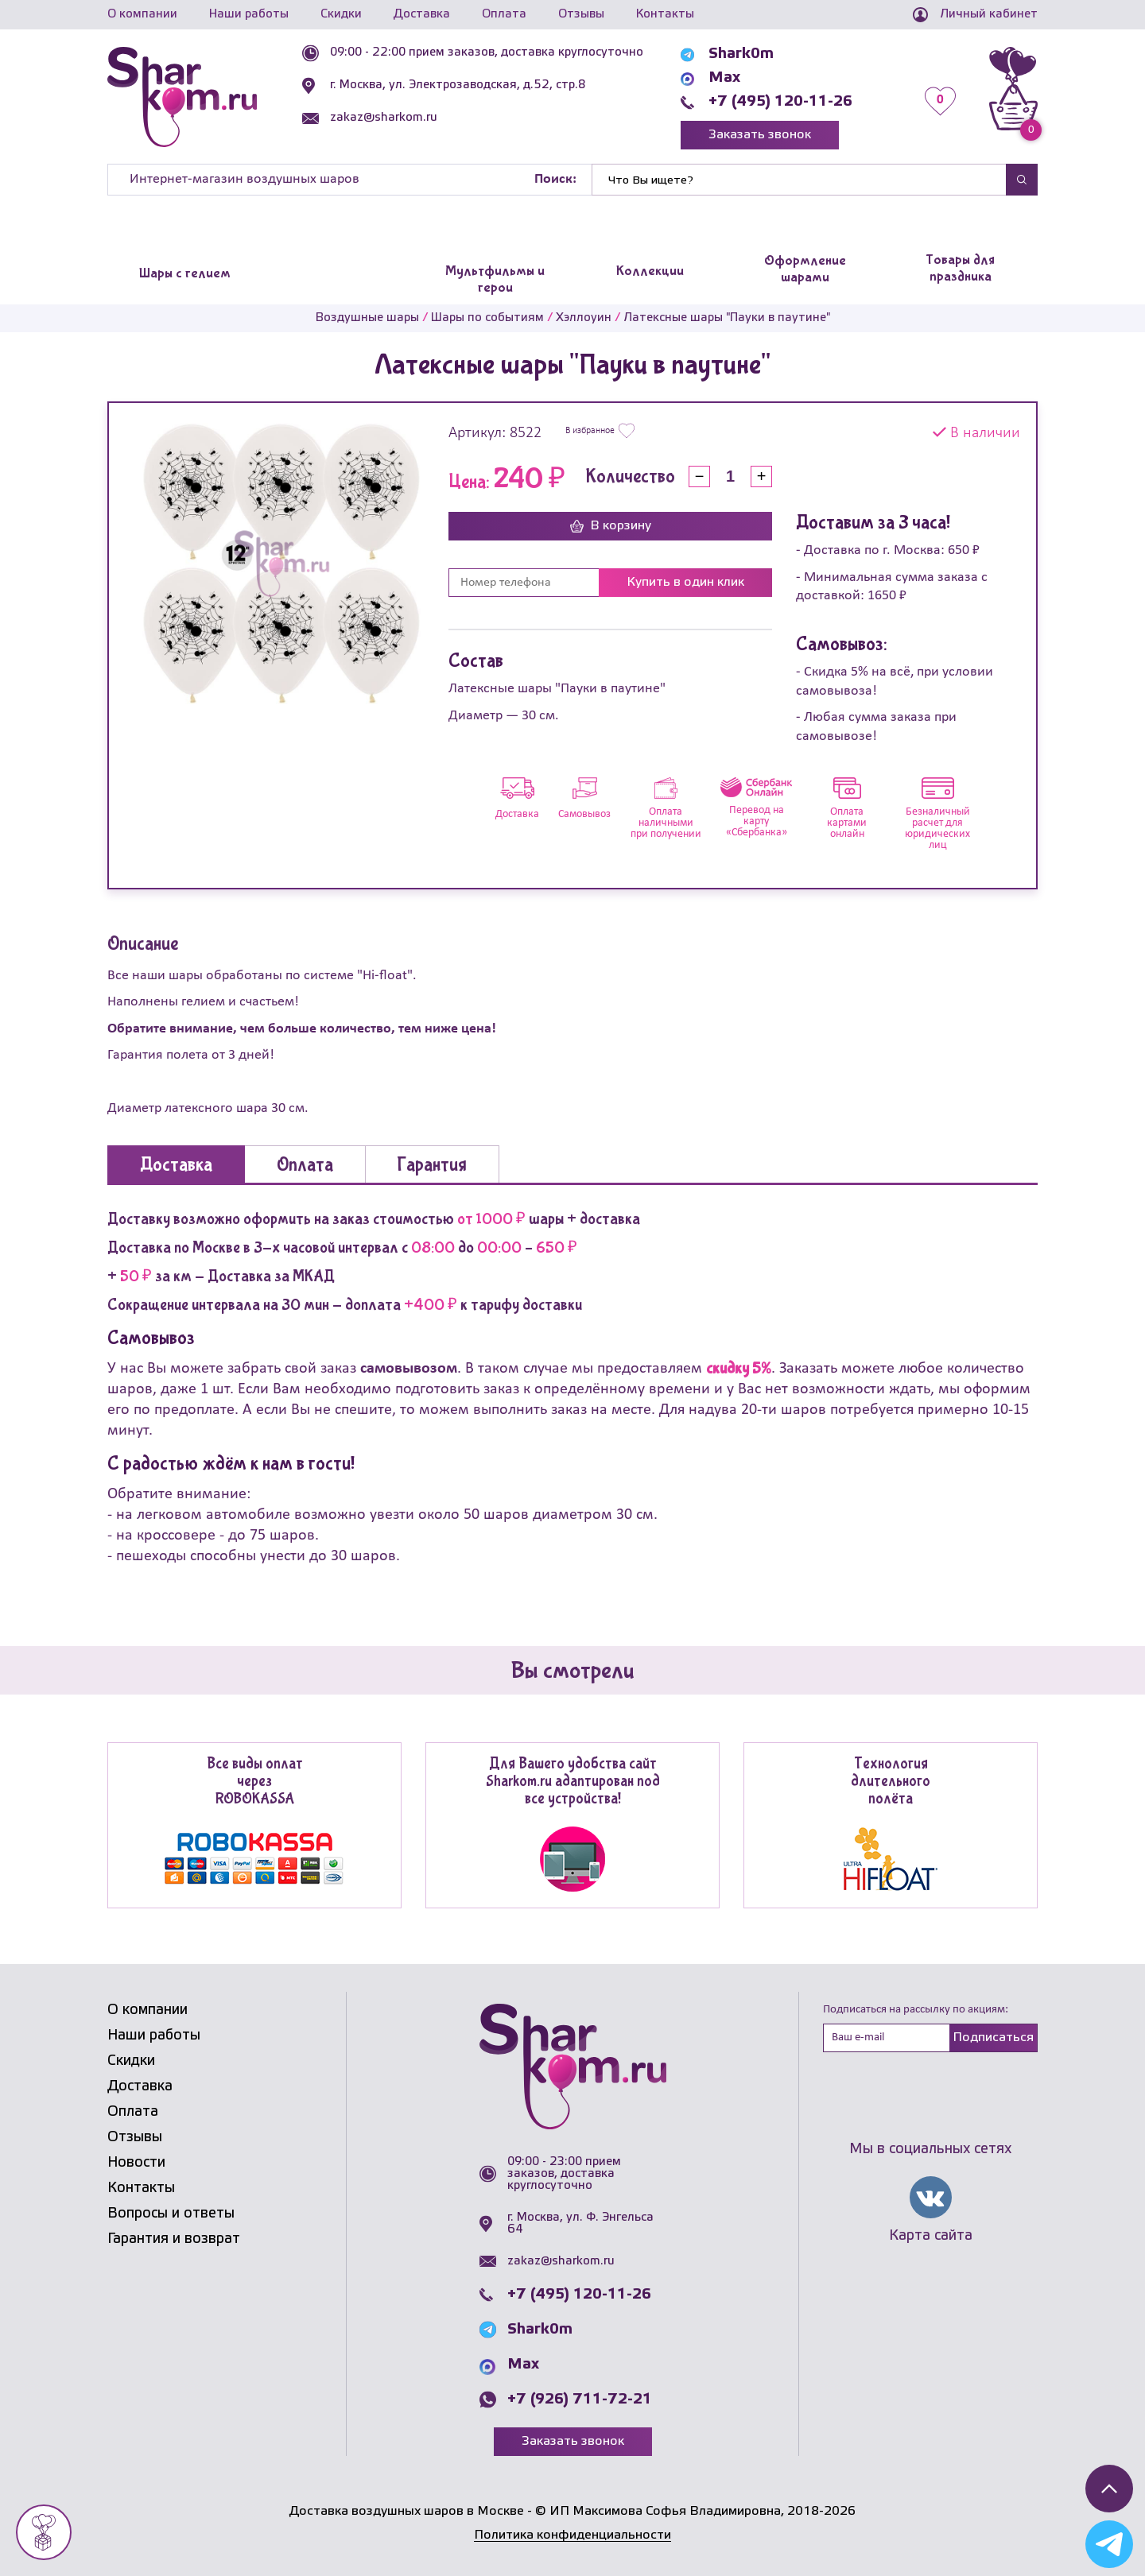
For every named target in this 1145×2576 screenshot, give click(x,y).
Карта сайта (930, 2235)
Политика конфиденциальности (572, 2535)
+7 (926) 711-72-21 (579, 2399)
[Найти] (799, 180)
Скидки (341, 14)
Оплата (504, 14)
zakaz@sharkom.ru (383, 117)
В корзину (610, 526)
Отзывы (581, 14)
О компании (142, 14)
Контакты (665, 14)
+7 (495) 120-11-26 (780, 102)
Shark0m (741, 54)
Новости (136, 2162)
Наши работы (249, 14)
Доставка (422, 14)
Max (724, 78)
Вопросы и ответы (171, 2213)
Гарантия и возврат (173, 2239)
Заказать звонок (759, 135)
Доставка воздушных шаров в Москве (406, 2511)
